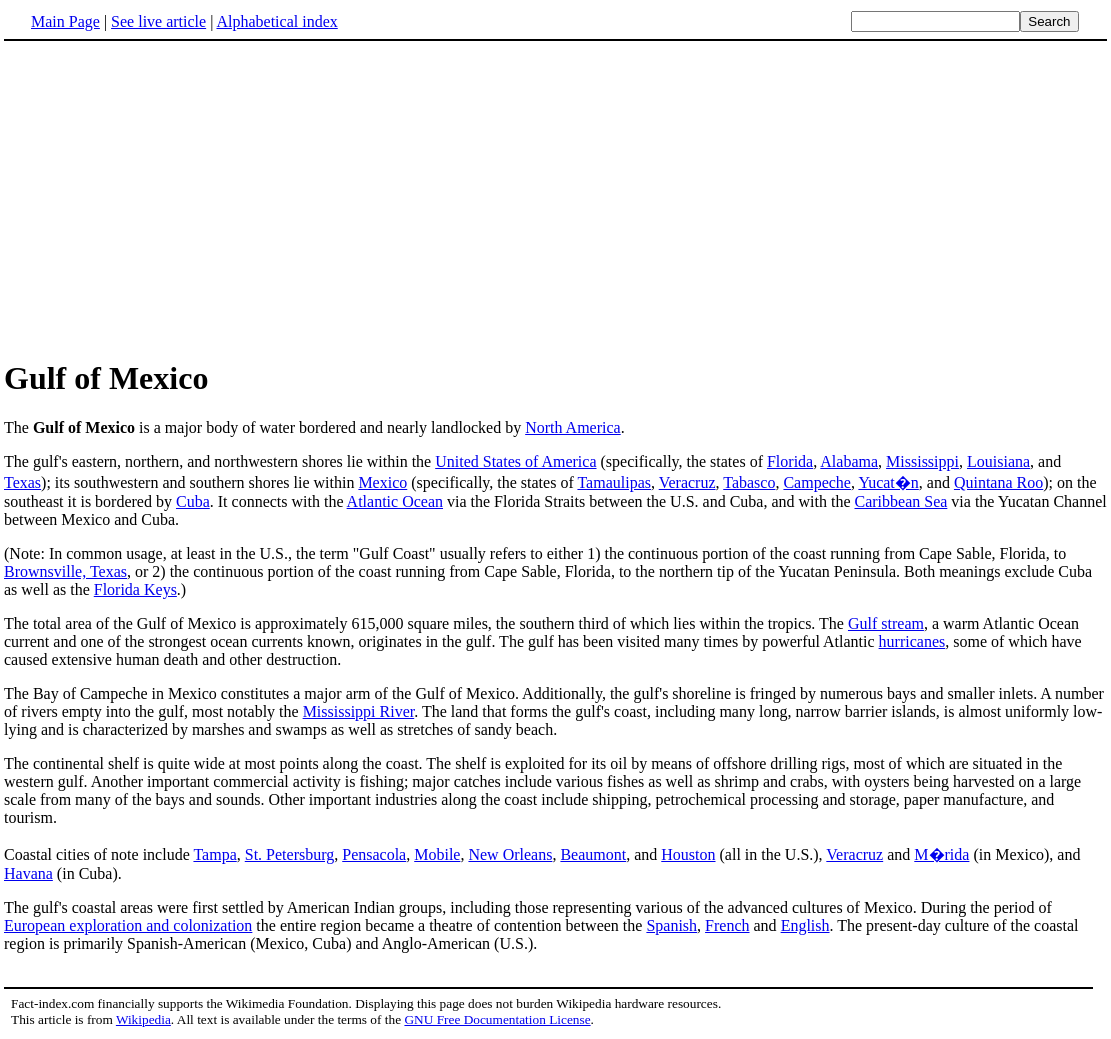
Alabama (849, 461)
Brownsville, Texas (65, 571)
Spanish (671, 925)
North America (573, 427)
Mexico (382, 482)
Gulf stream (886, 623)
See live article (158, 21)
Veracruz (687, 482)
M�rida (941, 854)
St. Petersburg (289, 854)
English (805, 925)
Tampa (214, 854)
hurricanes (912, 641)
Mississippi (922, 461)
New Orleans (510, 854)
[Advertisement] (172, 199)
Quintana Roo (998, 482)
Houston (688, 854)
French (727, 925)
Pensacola (374, 854)
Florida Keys (135, 589)
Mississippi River (359, 711)
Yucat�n (888, 482)
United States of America (515, 461)
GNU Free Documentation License (497, 1019)
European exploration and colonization (128, 925)
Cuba (193, 501)
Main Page (65, 21)
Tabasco (749, 482)
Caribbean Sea (901, 501)
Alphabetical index (276, 21)
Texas (22, 482)
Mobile (437, 854)
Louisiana (998, 461)
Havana (28, 873)
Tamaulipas (614, 482)
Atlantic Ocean (395, 501)
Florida (790, 461)
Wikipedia (143, 1019)
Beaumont (593, 854)
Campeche (817, 482)
